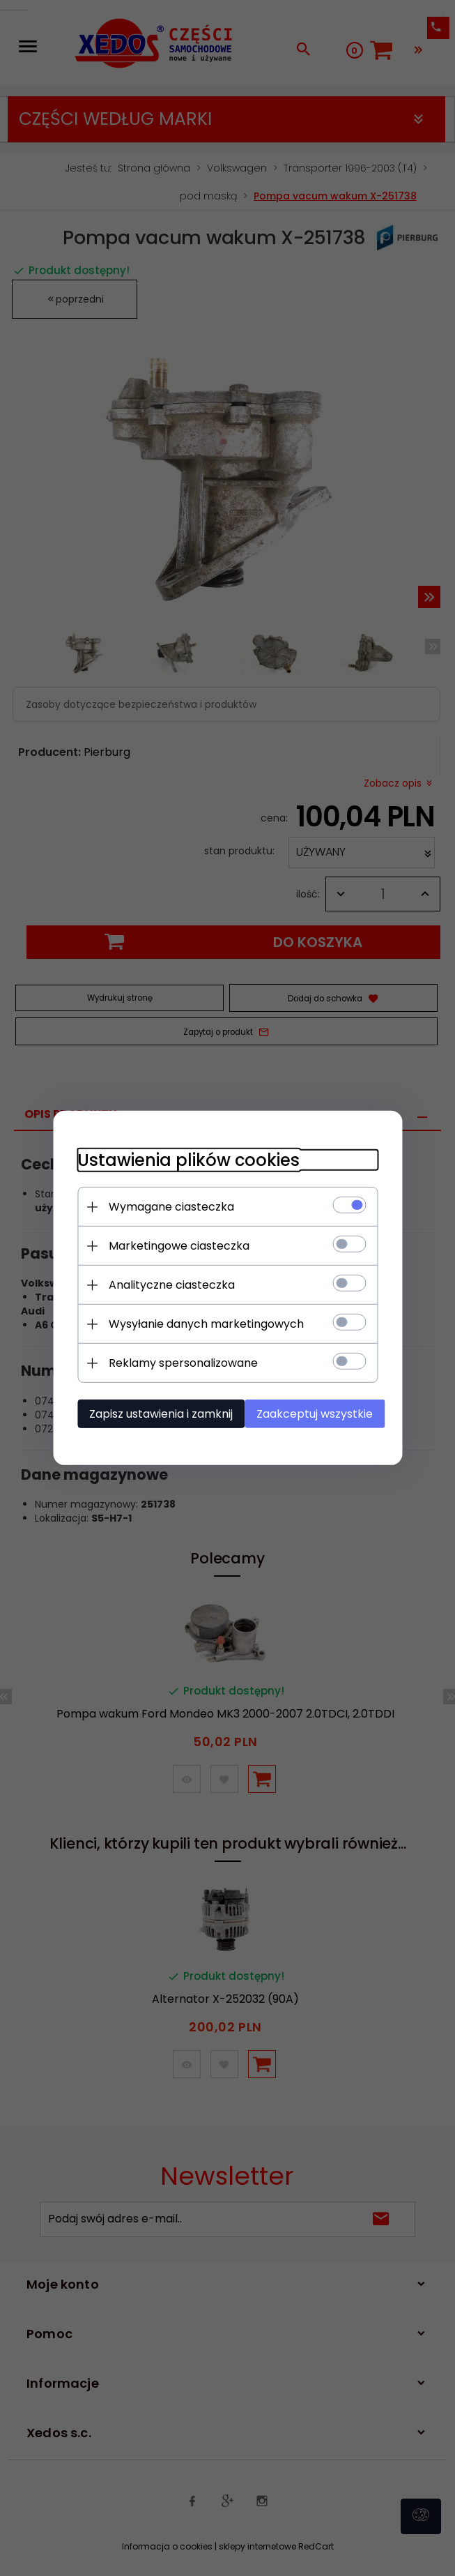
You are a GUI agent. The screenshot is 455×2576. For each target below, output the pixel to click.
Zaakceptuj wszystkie (318, 1413)
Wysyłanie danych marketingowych (196, 1323)
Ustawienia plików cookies (179, 1159)
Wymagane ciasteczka (161, 1206)
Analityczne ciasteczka (162, 1284)
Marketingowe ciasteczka (169, 1245)
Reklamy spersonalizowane (173, 1362)
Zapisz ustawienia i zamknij (151, 1413)
